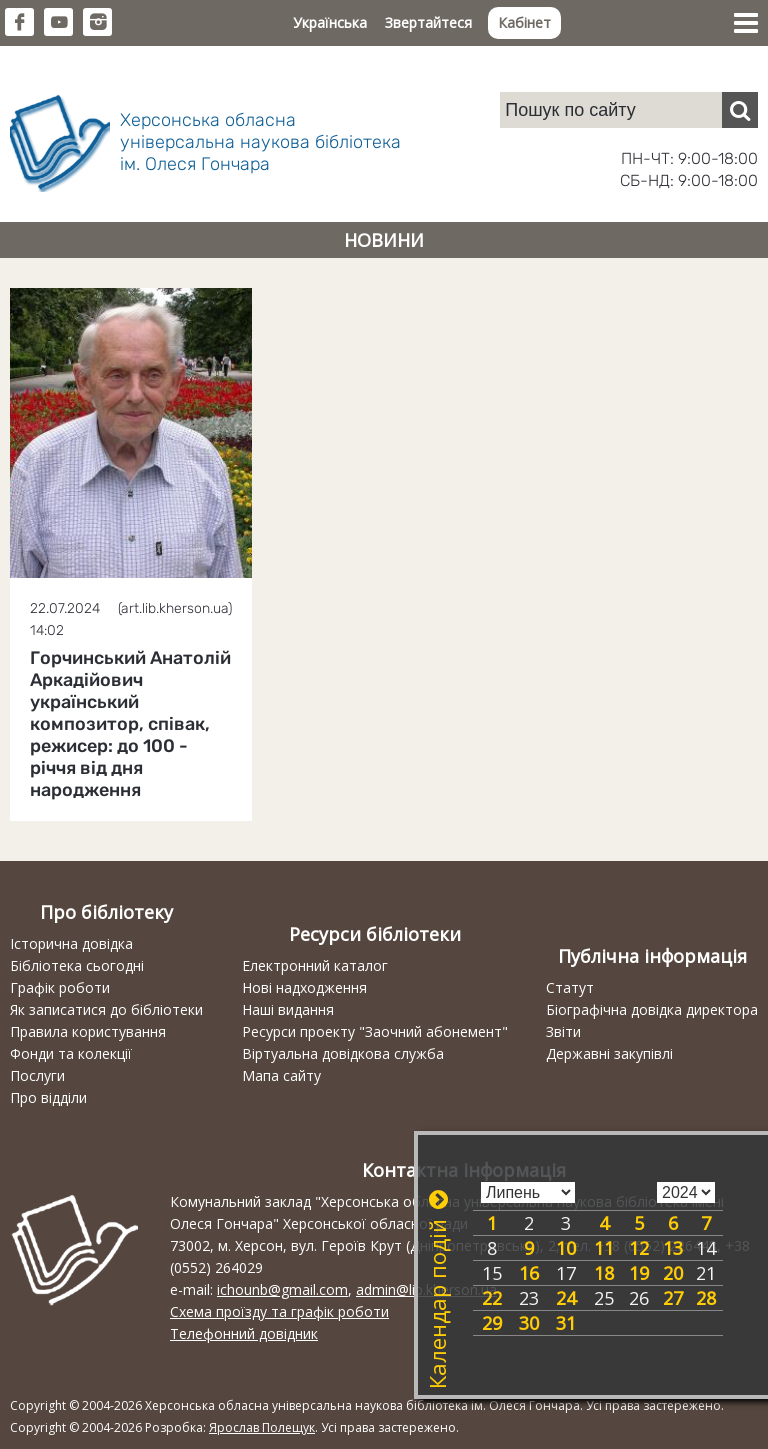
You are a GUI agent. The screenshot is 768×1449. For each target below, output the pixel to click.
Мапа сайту (281, 1075)
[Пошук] (740, 110)
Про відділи (48, 1097)
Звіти (563, 1031)
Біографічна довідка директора (652, 1009)
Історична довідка (71, 943)
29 (492, 1323)
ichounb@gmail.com (282, 1289)
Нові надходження (304, 987)
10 (566, 1248)
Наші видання (288, 1009)
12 (639, 1248)
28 (706, 1298)
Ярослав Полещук (262, 1427)
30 (529, 1323)
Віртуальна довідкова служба (343, 1053)
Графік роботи (60, 987)
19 (639, 1273)
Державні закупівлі (609, 1053)
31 (566, 1323)
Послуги (37, 1075)
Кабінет (524, 22)
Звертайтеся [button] (428, 22)
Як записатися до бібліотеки (106, 1009)
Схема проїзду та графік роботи (279, 1311)
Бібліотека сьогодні (77, 965)
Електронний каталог (315, 965)
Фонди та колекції (71, 1053)
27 (673, 1298)
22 (492, 1298)
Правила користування (88, 1031)
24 (566, 1298)
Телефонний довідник (244, 1333)
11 (604, 1248)
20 (673, 1273)
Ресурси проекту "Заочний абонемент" (375, 1031)
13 (673, 1248)
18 (604, 1273)
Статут (570, 987)
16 (529, 1273)
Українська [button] (330, 22)
